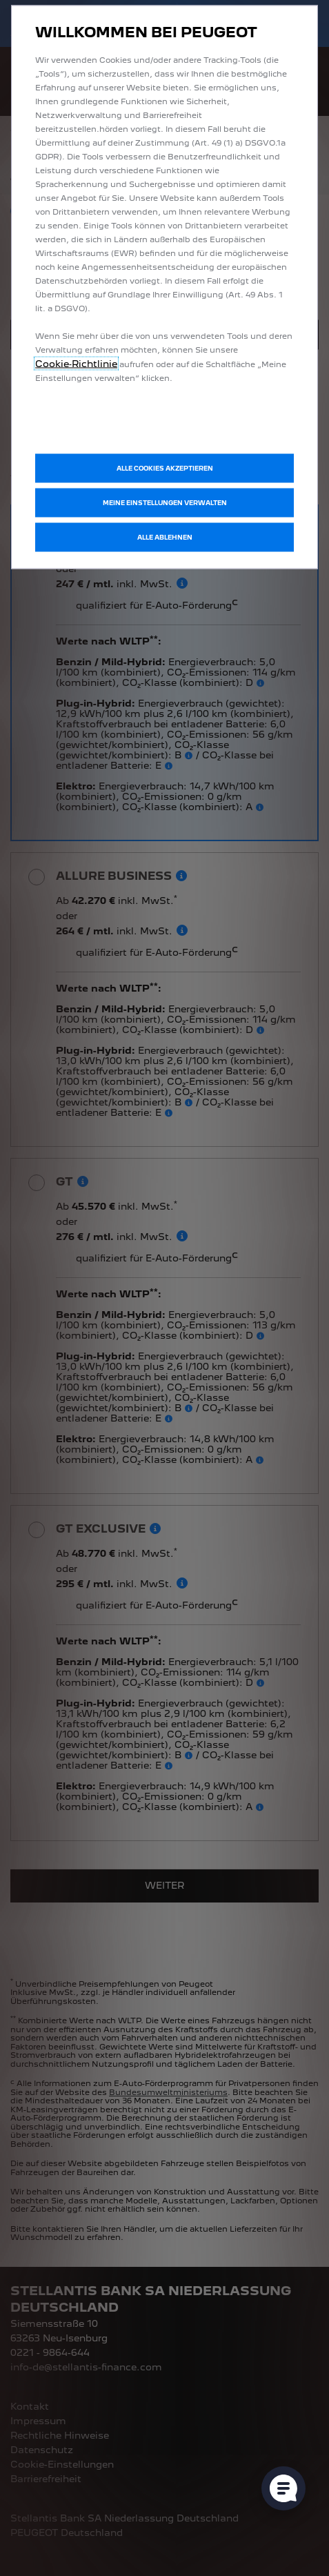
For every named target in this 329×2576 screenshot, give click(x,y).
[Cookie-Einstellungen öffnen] (283, 2488)
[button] (164, 503)
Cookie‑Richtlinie (76, 363)
